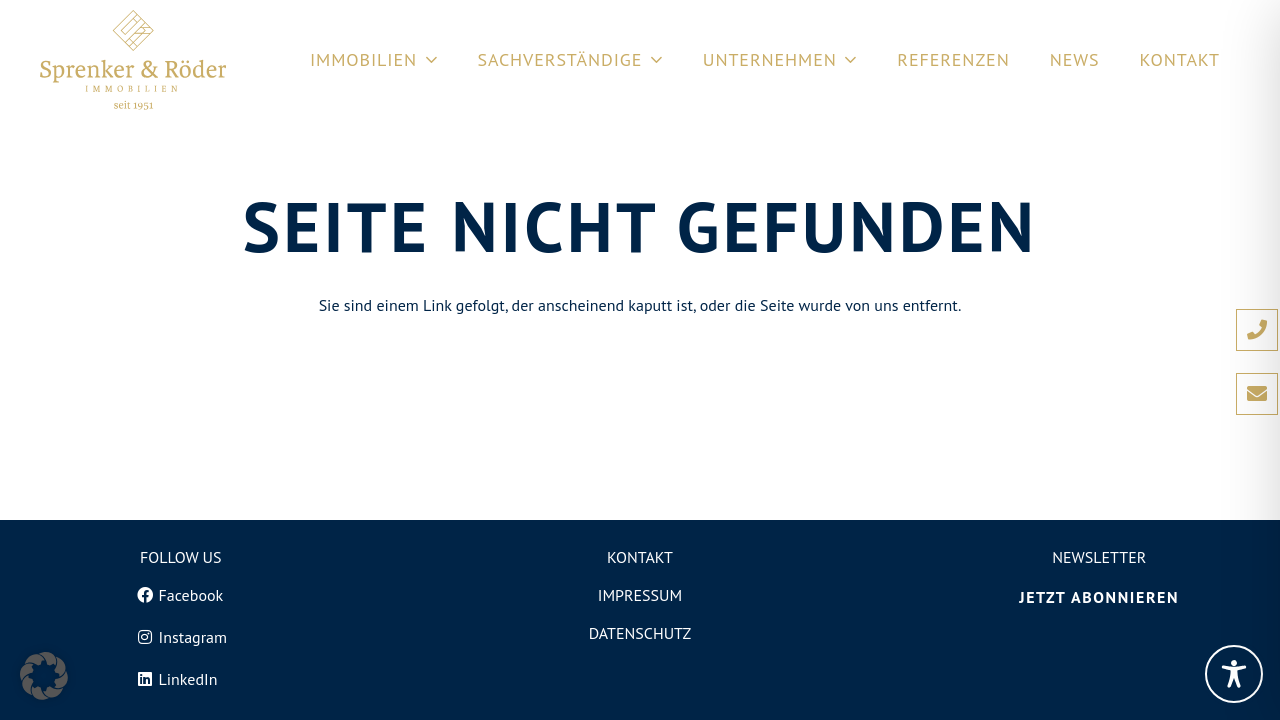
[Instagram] (181, 637)
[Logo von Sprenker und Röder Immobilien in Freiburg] (133, 60)
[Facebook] (181, 595)
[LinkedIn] (181, 679)
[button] (44, 676)
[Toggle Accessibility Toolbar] (1234, 674)
